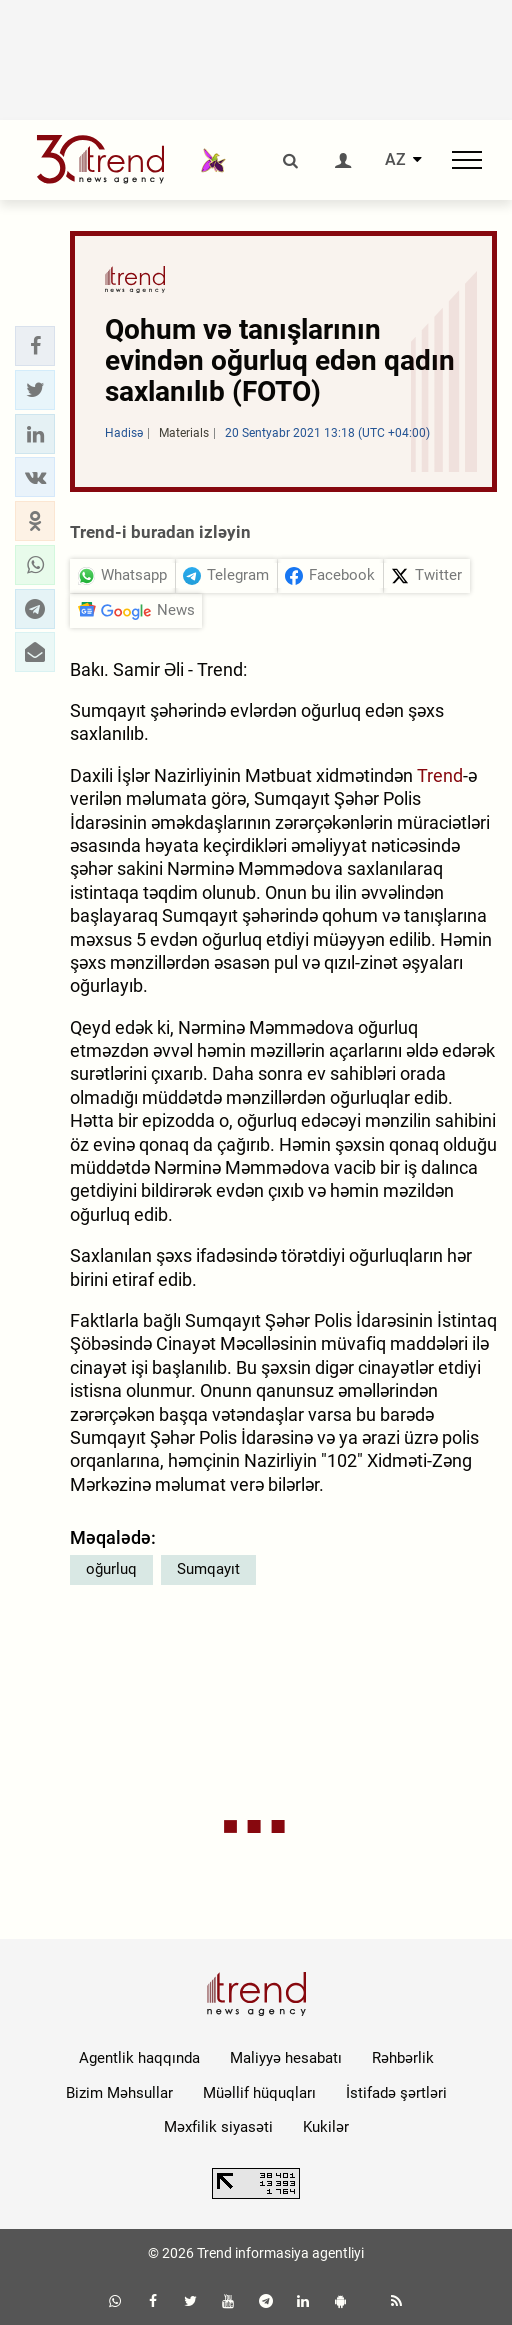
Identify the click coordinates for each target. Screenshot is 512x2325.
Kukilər (326, 2127)
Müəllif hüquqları (259, 2093)
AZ (395, 160)
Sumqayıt (208, 1569)
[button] (35, 346)
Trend (440, 775)
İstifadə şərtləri (396, 2093)
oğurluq (111, 1569)
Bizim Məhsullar (119, 2093)
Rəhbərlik (403, 2058)
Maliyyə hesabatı (286, 2058)
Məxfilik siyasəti (218, 2127)
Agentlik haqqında (139, 2058)
